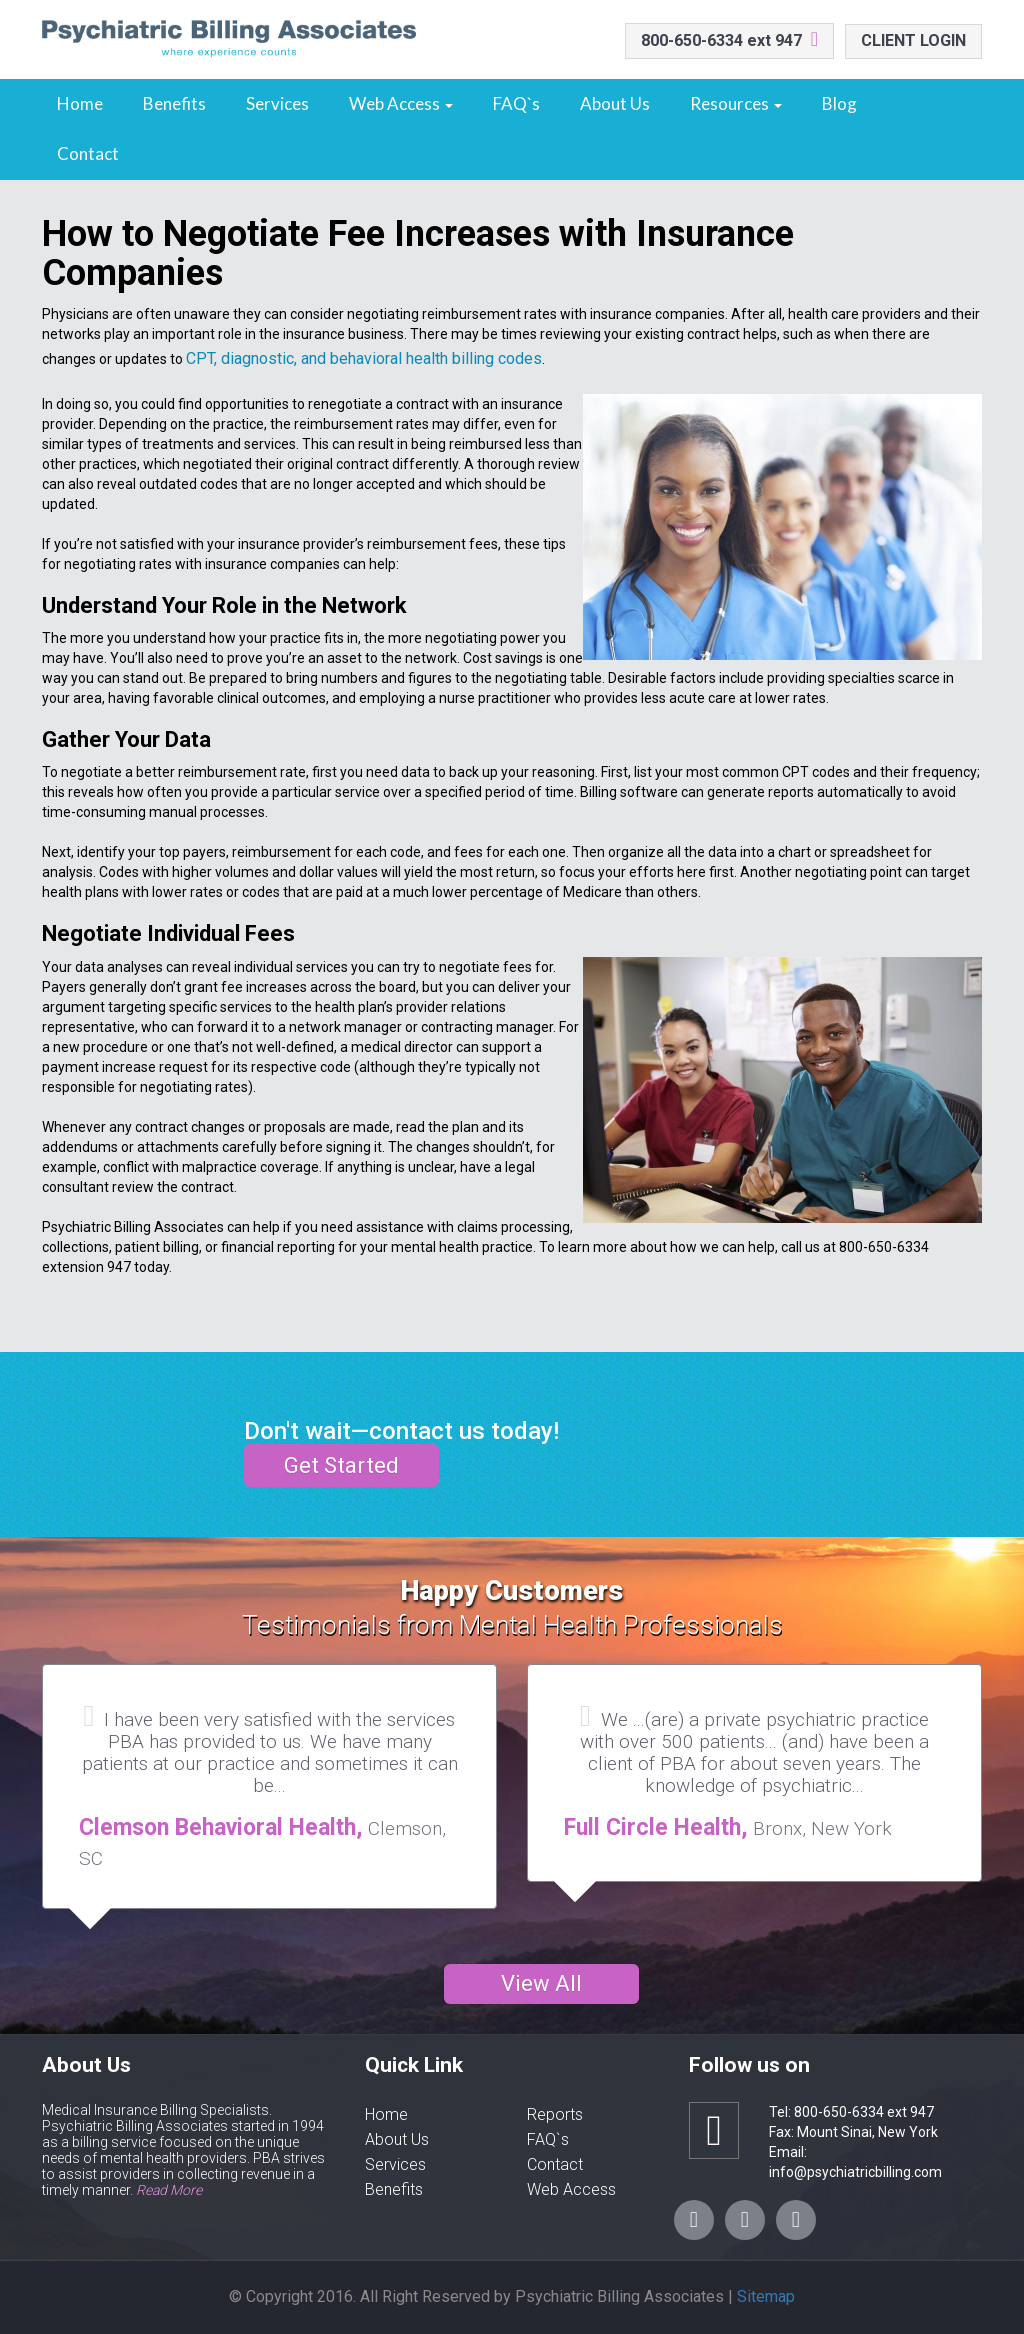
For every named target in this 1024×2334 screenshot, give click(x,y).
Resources (736, 103)
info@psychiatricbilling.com (855, 2172)
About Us (615, 103)
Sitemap (766, 2296)
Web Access (401, 103)
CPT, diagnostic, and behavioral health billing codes (364, 358)
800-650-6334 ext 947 (721, 40)
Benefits (174, 103)
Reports (555, 2114)
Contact (88, 153)
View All (541, 1983)
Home (80, 103)
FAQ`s (516, 103)
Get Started (341, 1465)
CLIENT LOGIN (913, 40)
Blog (839, 103)
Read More (169, 2190)
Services (277, 103)
